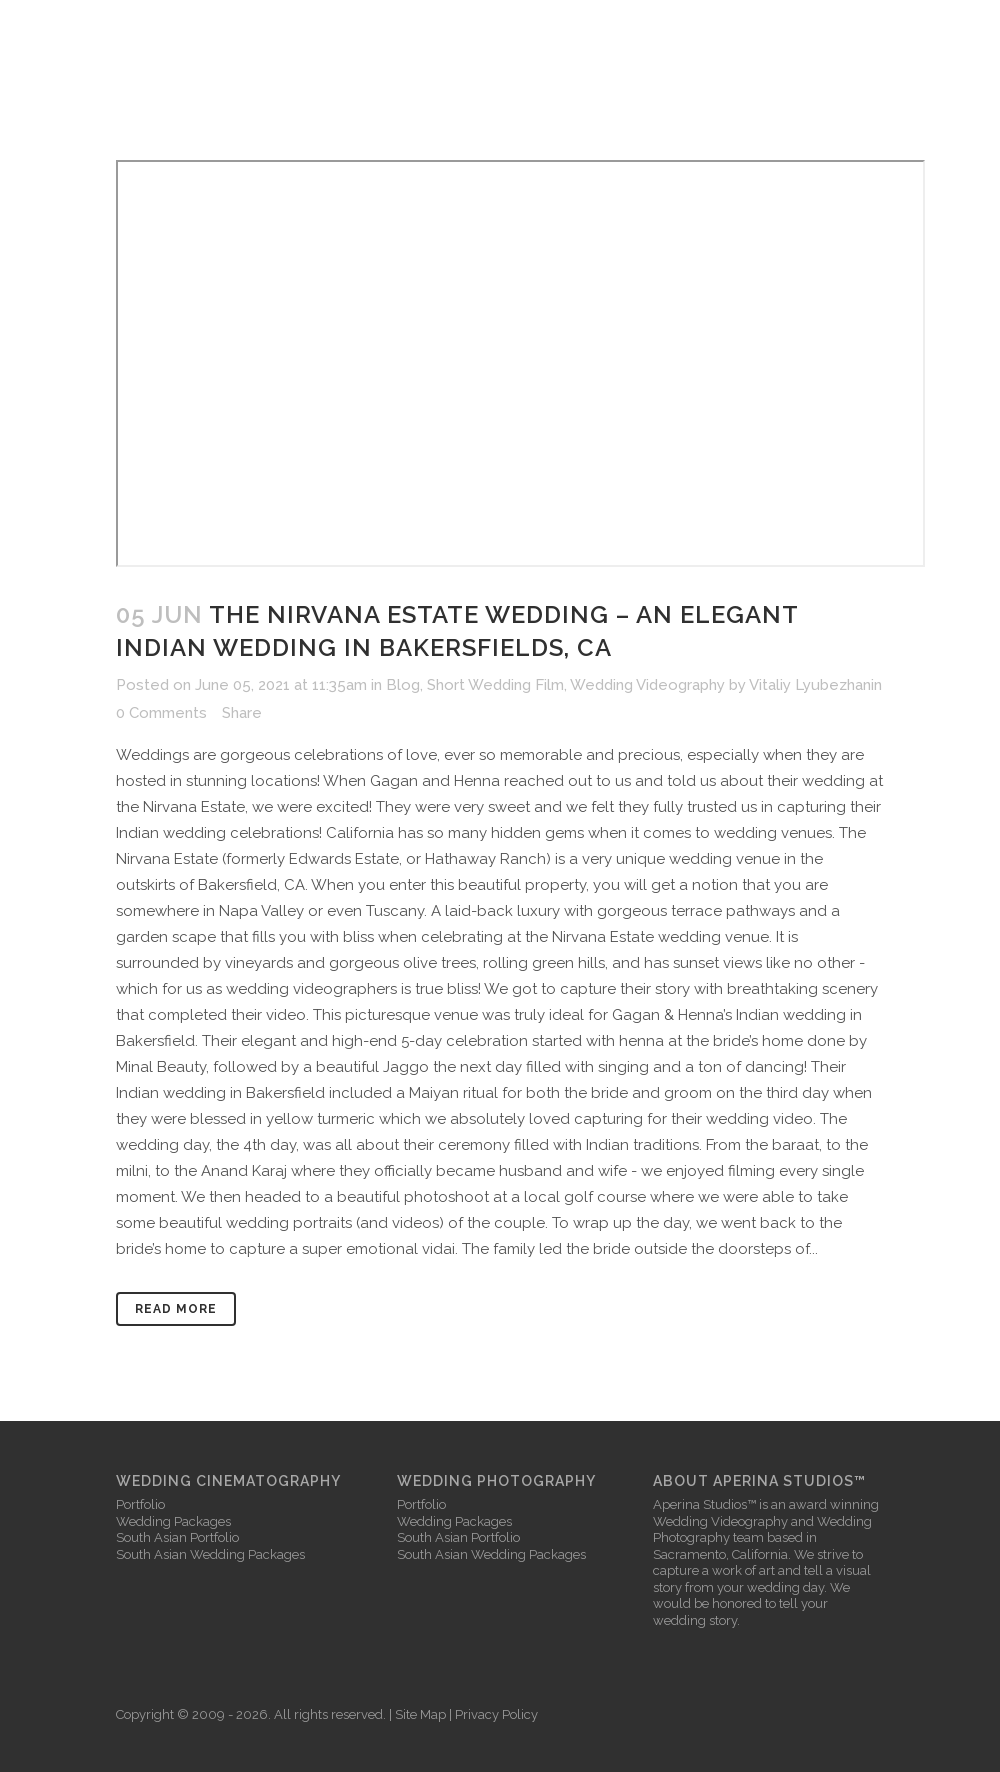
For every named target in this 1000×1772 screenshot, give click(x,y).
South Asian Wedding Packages (210, 1554)
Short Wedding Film (495, 685)
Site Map (420, 1714)
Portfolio (140, 1504)
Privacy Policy (496, 1714)
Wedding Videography (647, 685)
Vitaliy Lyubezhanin (815, 685)
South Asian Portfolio (177, 1537)
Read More (176, 1309)
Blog (403, 685)
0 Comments (161, 713)
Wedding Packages (173, 1521)
